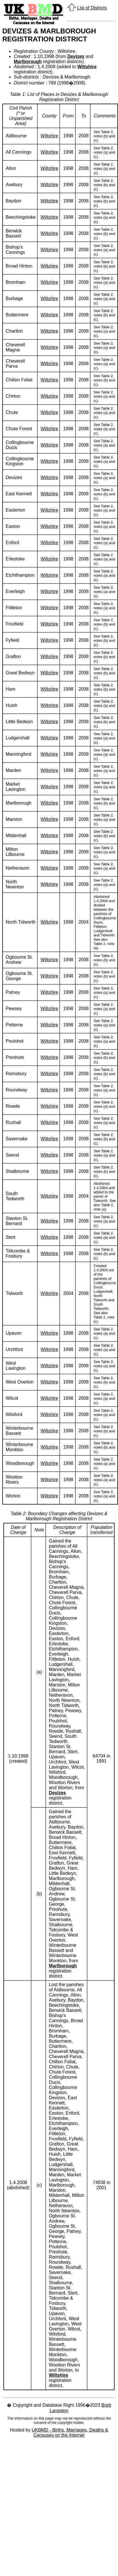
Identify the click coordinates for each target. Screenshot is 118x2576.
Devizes (76, 56)
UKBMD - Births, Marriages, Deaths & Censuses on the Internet (70, 2433)
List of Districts (92, 7)
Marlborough (28, 61)
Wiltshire (86, 66)
